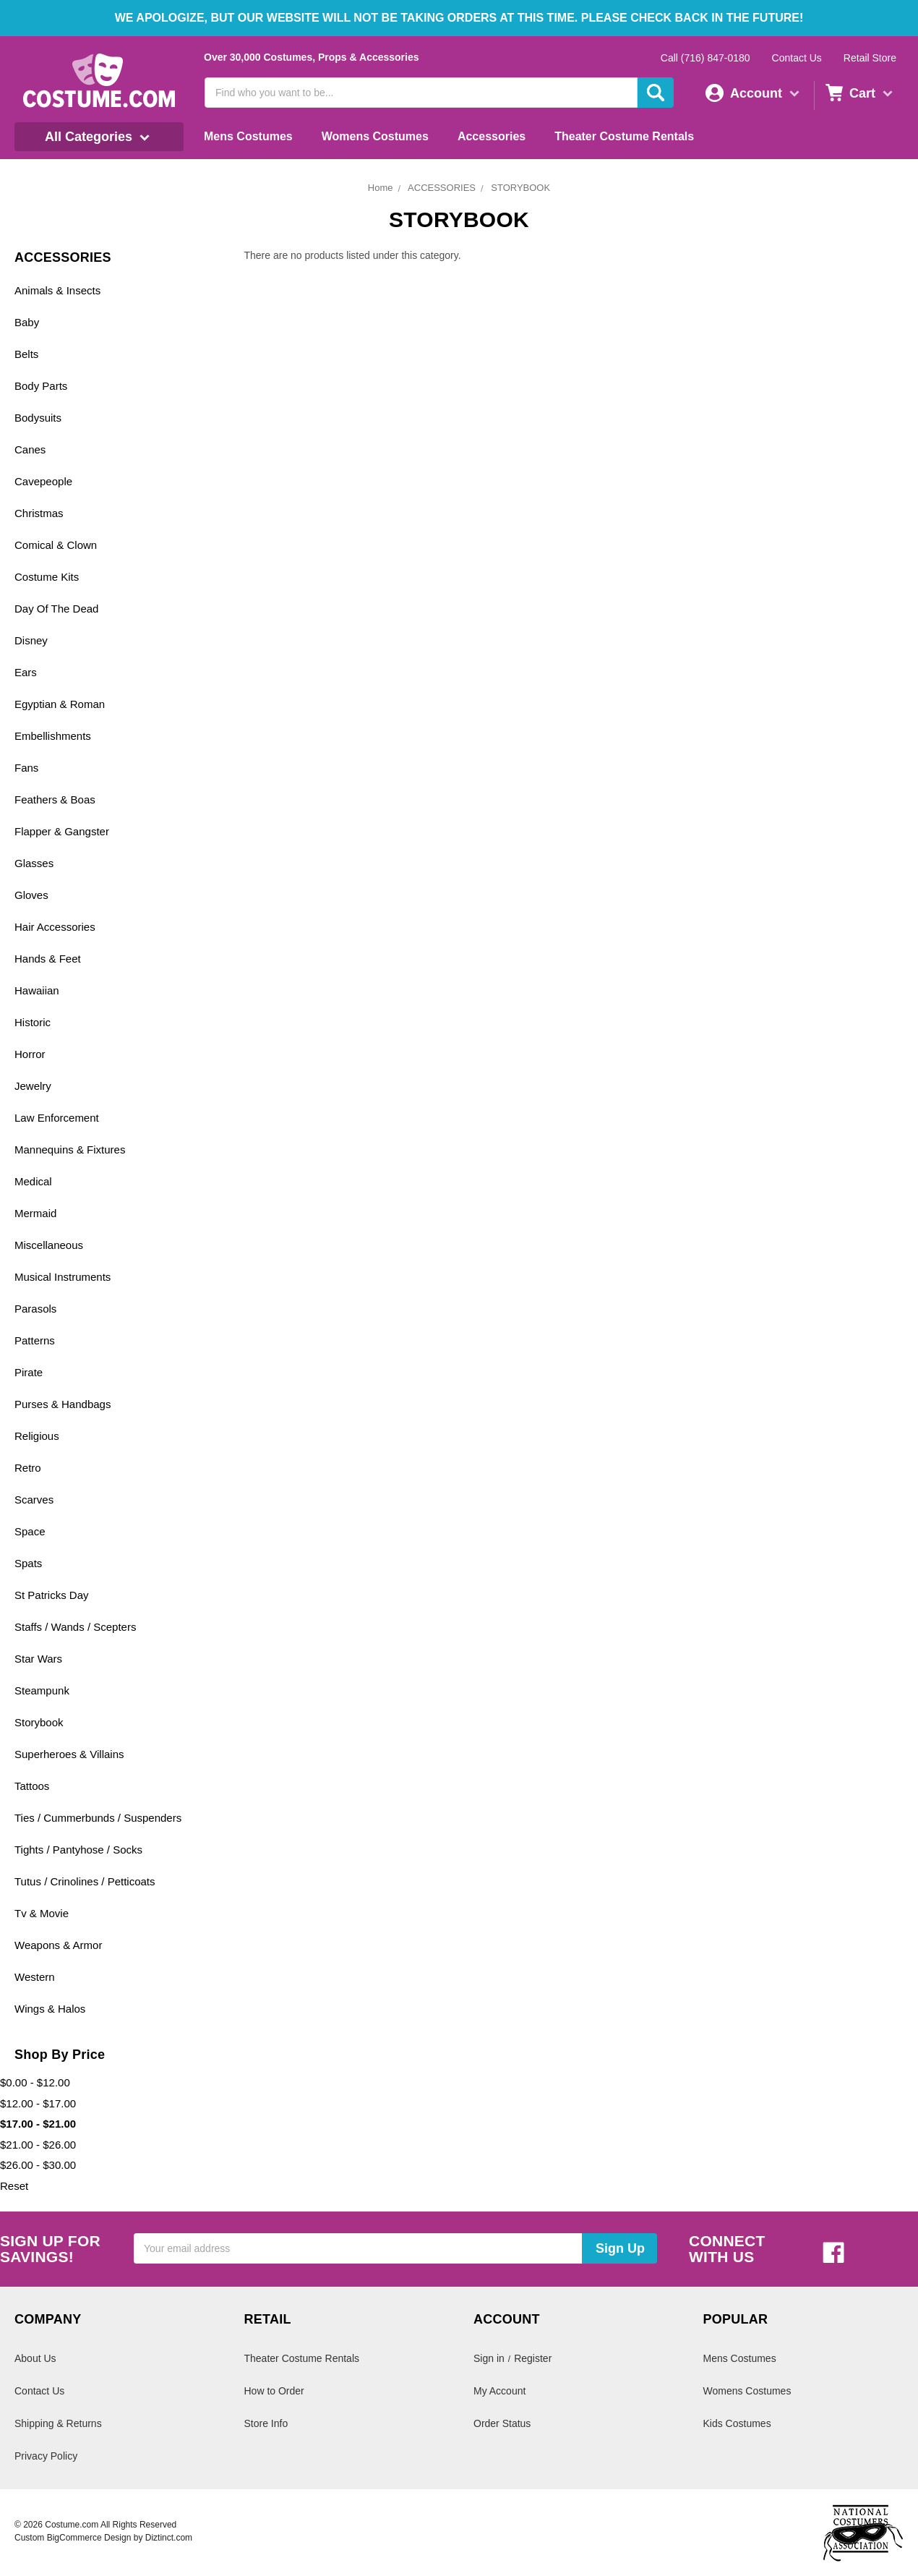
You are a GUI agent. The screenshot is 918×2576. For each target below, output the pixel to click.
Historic (32, 1022)
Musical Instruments (62, 1277)
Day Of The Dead (56, 608)
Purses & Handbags (62, 1404)
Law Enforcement (56, 1118)
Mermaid (35, 1213)
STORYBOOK (520, 187)
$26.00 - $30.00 (38, 2165)
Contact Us (797, 58)
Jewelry (32, 1086)
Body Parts (40, 386)
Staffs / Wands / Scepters (75, 1627)
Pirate (28, 1372)
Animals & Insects (57, 290)
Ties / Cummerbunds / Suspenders (97, 1818)
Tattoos (31, 1786)
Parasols (35, 1308)
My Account (499, 2391)
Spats (28, 1563)
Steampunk (41, 1690)
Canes (30, 449)
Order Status (502, 2423)
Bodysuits (37, 417)
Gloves (31, 895)
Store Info (266, 2423)
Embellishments (52, 736)
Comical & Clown (55, 545)
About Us (35, 2358)
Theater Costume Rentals (624, 136)
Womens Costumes (375, 136)
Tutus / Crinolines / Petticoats (84, 1881)
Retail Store (870, 58)
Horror (30, 1054)
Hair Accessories (54, 927)
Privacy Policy (45, 2456)
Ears (25, 672)
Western (34, 1977)
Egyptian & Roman (59, 704)
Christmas (39, 513)
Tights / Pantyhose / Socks (78, 1849)
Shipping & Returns (58, 2423)
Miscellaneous (48, 1245)
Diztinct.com (168, 2538)
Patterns (34, 1340)
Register (533, 2358)
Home (380, 187)
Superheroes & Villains (69, 1754)
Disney (31, 640)
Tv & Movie (41, 1913)
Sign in (489, 2358)
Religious (36, 1436)
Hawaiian (36, 990)
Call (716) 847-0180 (705, 58)
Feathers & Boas (54, 799)
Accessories (492, 136)
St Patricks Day (51, 1595)
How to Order (274, 2391)
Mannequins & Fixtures (69, 1149)
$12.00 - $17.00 (38, 2103)
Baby (26, 322)
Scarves (33, 1499)
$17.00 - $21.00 (38, 2123)
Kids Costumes (737, 2423)
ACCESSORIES (442, 187)
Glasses (33, 863)
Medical (33, 1181)
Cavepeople (43, 481)
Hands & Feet (47, 958)
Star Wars (38, 1658)
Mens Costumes (248, 136)
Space (30, 1531)
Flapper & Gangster (61, 831)
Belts (26, 354)
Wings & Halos (49, 2009)
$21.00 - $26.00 (38, 2144)
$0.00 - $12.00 (35, 2082)
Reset (14, 2186)
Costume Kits (46, 577)
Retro (27, 1468)
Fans (26, 768)
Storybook (39, 1722)
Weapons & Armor (58, 1945)
